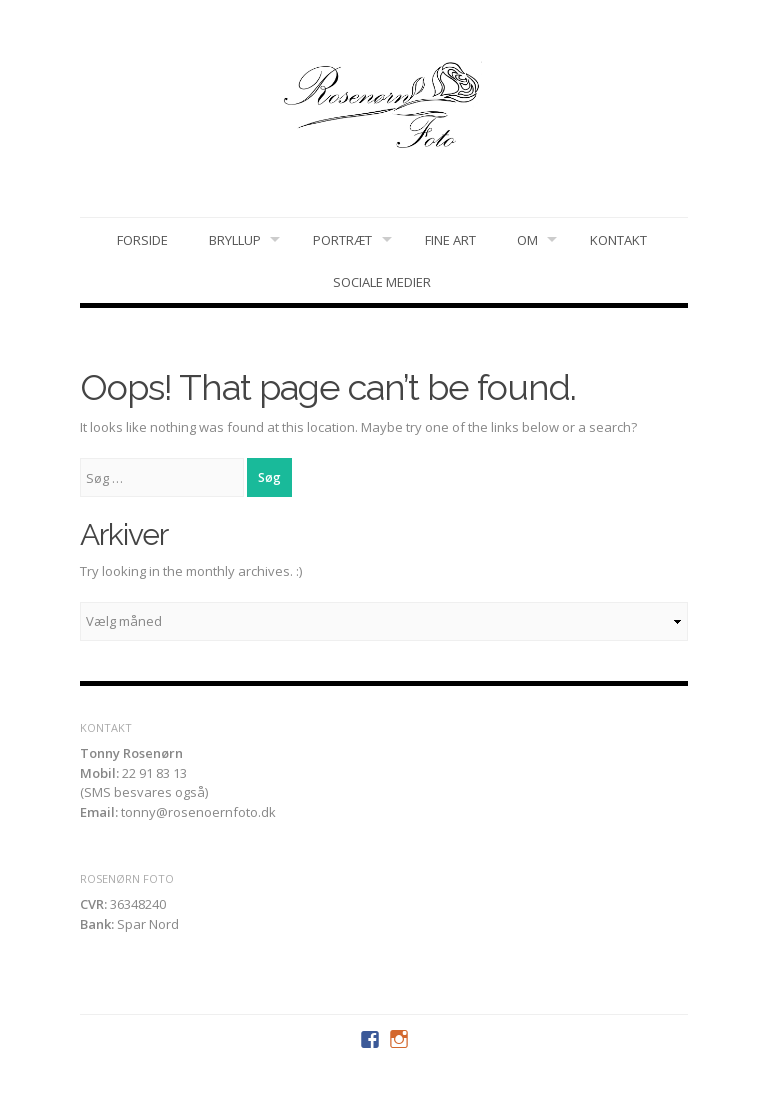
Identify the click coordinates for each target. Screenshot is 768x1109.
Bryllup (235, 240)
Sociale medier (382, 282)
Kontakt (618, 240)
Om (527, 240)
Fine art (450, 240)
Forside (142, 240)
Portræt (342, 240)
